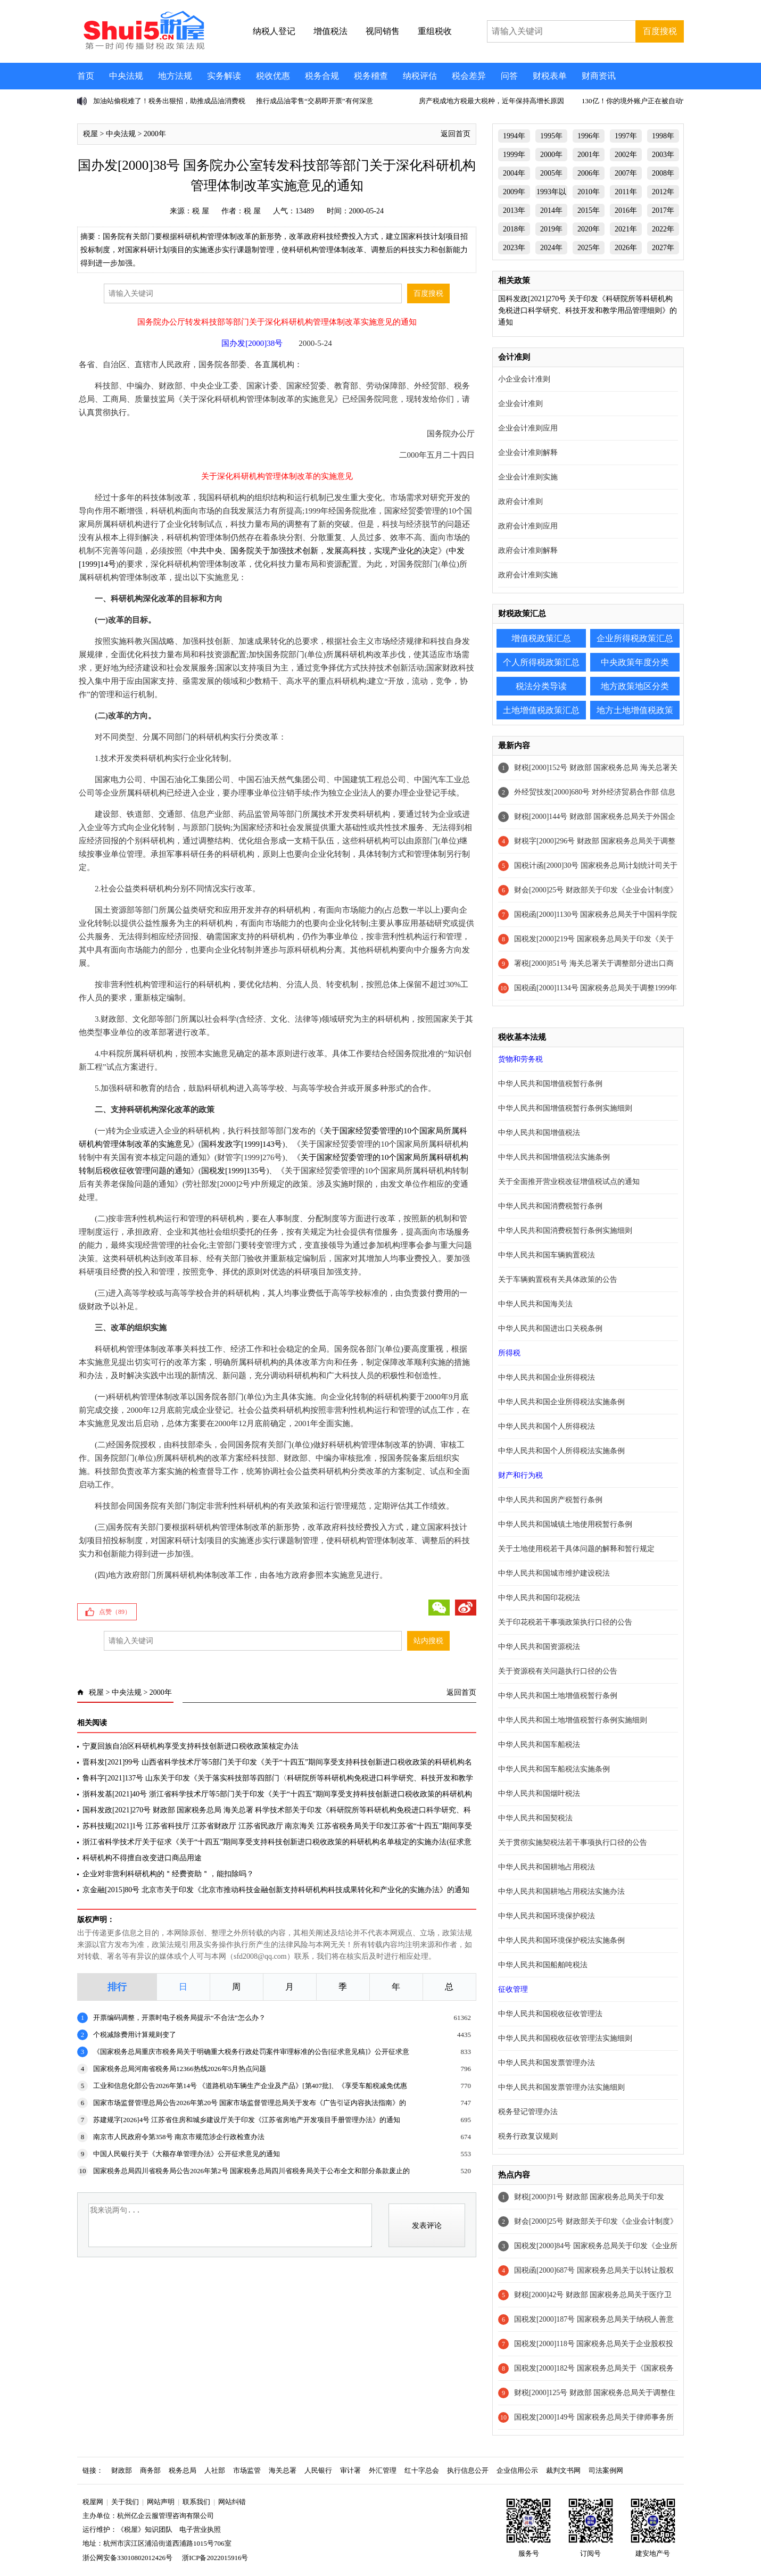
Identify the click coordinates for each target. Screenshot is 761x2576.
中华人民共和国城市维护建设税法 (554, 1573)
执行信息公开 (468, 2470)
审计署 (350, 2470)
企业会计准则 (520, 404)
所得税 (509, 1353)
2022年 (663, 229)
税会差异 (469, 75)
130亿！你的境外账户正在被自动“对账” (642, 101)
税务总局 (182, 2470)
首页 (85, 75)
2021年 (626, 229)
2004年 (514, 173)
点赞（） (115, 1612)
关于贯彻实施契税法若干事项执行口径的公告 (572, 1842)
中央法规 (126, 75)
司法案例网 (606, 2470)
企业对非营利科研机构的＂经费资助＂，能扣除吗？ (168, 1874)
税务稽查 (371, 75)
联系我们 (196, 2502)
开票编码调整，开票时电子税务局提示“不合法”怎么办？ (179, 2018)
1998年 (663, 136)
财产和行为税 (520, 1475)
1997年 (626, 136)
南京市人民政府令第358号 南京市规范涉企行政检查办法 (178, 2137)
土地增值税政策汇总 (541, 710)
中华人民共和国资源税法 (539, 1647)
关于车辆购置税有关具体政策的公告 (557, 1279)
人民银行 (318, 2470)
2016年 (626, 210)
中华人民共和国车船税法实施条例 (554, 1769)
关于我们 (125, 2502)
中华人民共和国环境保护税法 (546, 1916)
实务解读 (224, 75)
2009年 (514, 192)
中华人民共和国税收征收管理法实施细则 (565, 2038)
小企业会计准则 (524, 379)
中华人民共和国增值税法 (539, 1133)
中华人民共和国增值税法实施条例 (554, 1157)
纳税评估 (420, 75)
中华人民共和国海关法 (535, 1304)
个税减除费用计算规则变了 (134, 2035)
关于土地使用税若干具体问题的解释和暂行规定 (576, 1549)
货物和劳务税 (520, 1059)
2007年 (626, 173)
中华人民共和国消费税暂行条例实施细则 (565, 1231)
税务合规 (322, 75)
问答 (509, 75)
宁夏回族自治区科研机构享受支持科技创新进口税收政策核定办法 (190, 1746)
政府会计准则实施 (528, 575)
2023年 (514, 248)
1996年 (588, 136)
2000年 (155, 134)
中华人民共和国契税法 (535, 1818)
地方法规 (175, 75)
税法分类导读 (541, 686)
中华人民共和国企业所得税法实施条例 (561, 1402)
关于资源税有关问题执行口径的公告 (557, 1671)
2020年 (588, 229)
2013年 (514, 210)
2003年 (663, 155)
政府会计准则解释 (528, 550)
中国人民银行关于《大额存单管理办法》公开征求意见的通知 (186, 2154)
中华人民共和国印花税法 (539, 1598)
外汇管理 (382, 2470)
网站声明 (161, 2502)
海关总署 (282, 2470)
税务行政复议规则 (528, 2136)
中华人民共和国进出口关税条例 (550, 1328)
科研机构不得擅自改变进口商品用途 (142, 1858)
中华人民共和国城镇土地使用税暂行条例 (565, 1524)
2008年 (663, 173)
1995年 (551, 136)
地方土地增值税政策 (635, 710)
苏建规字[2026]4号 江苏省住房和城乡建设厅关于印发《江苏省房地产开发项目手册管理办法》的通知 (246, 2120)
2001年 (588, 155)
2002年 (626, 155)
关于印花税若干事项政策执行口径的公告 (565, 1622)
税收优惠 (273, 75)
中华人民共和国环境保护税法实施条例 (561, 1940)
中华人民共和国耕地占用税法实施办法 (561, 1891)
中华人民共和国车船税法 (539, 1745)
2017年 (663, 210)
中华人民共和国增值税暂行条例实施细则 (565, 1108)
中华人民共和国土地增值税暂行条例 (557, 1696)
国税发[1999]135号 (234, 1170)
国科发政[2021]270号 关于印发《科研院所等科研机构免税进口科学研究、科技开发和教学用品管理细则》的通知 (587, 310)
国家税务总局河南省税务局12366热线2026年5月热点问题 (179, 2069)
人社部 (214, 2470)
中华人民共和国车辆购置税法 (546, 1255)
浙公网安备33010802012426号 (127, 2558)
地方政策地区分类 (635, 686)
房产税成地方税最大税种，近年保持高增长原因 (491, 101)
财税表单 (550, 75)
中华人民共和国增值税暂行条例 (550, 1084)
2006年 (588, 173)
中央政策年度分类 (635, 662)
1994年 (514, 136)
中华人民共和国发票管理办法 (546, 2063)
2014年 (551, 210)
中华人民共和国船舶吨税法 (543, 1965)
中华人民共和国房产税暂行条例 (550, 1500)
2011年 (625, 192)
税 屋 (200, 211)
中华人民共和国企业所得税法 (546, 1377)
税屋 (90, 134)
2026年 (626, 248)
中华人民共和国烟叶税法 (539, 1794)
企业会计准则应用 (528, 428)
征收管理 (513, 1989)
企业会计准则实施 (528, 477)
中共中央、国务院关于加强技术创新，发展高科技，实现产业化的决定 (314, 550)
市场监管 (247, 2470)
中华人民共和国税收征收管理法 (550, 2014)
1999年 (514, 155)
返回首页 (455, 134)
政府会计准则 (520, 502)
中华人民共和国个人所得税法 (546, 1426)
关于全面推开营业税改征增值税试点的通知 (569, 1182)
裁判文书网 (563, 2470)
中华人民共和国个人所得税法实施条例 (561, 1451)
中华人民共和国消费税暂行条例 (550, 1206)
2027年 (663, 248)
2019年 (551, 229)
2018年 (514, 229)
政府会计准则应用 (528, 526)
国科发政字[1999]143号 (242, 1144)
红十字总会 (421, 2470)
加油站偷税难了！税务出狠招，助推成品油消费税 (169, 101)
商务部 (150, 2470)
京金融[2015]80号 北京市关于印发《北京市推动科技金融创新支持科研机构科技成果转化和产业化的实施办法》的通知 (275, 1890)
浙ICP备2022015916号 (215, 2558)
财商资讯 (599, 75)
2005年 (551, 173)
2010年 (588, 192)
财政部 (121, 2470)
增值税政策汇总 (541, 638)
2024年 (551, 248)
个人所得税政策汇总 (541, 662)
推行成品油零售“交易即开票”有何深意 (314, 101)
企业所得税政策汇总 (635, 638)
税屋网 (92, 2502)
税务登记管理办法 (528, 2112)
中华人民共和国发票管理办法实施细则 (561, 2087)
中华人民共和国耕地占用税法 (546, 1867)
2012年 (663, 192)
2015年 (588, 210)
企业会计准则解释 (528, 453)
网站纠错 (232, 2502)
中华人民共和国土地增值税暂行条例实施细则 (572, 1720)
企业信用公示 (517, 2470)
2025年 (588, 248)
